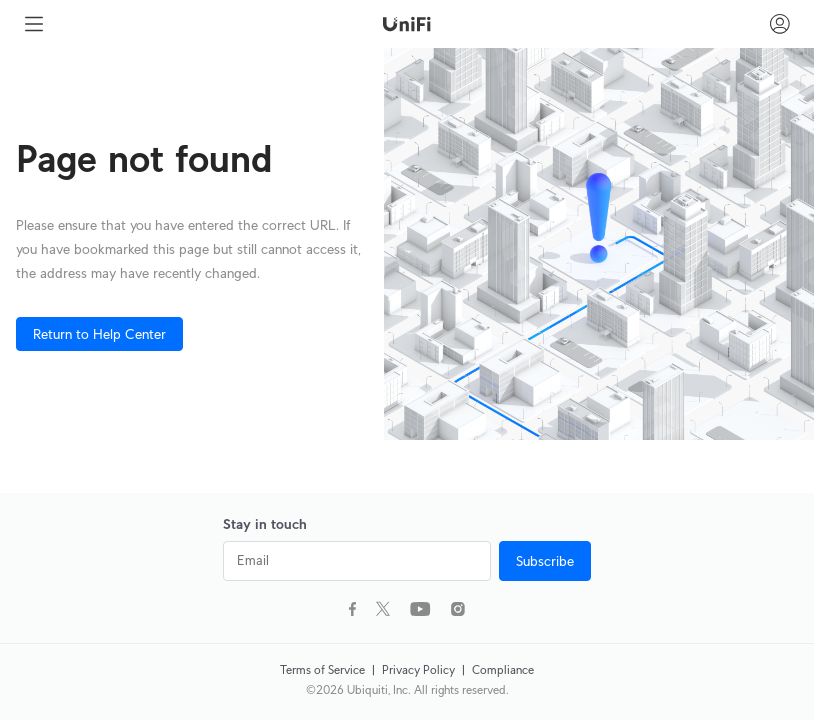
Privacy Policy (420, 669)
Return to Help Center (99, 334)
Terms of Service (324, 669)
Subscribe (545, 561)
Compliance (503, 669)
